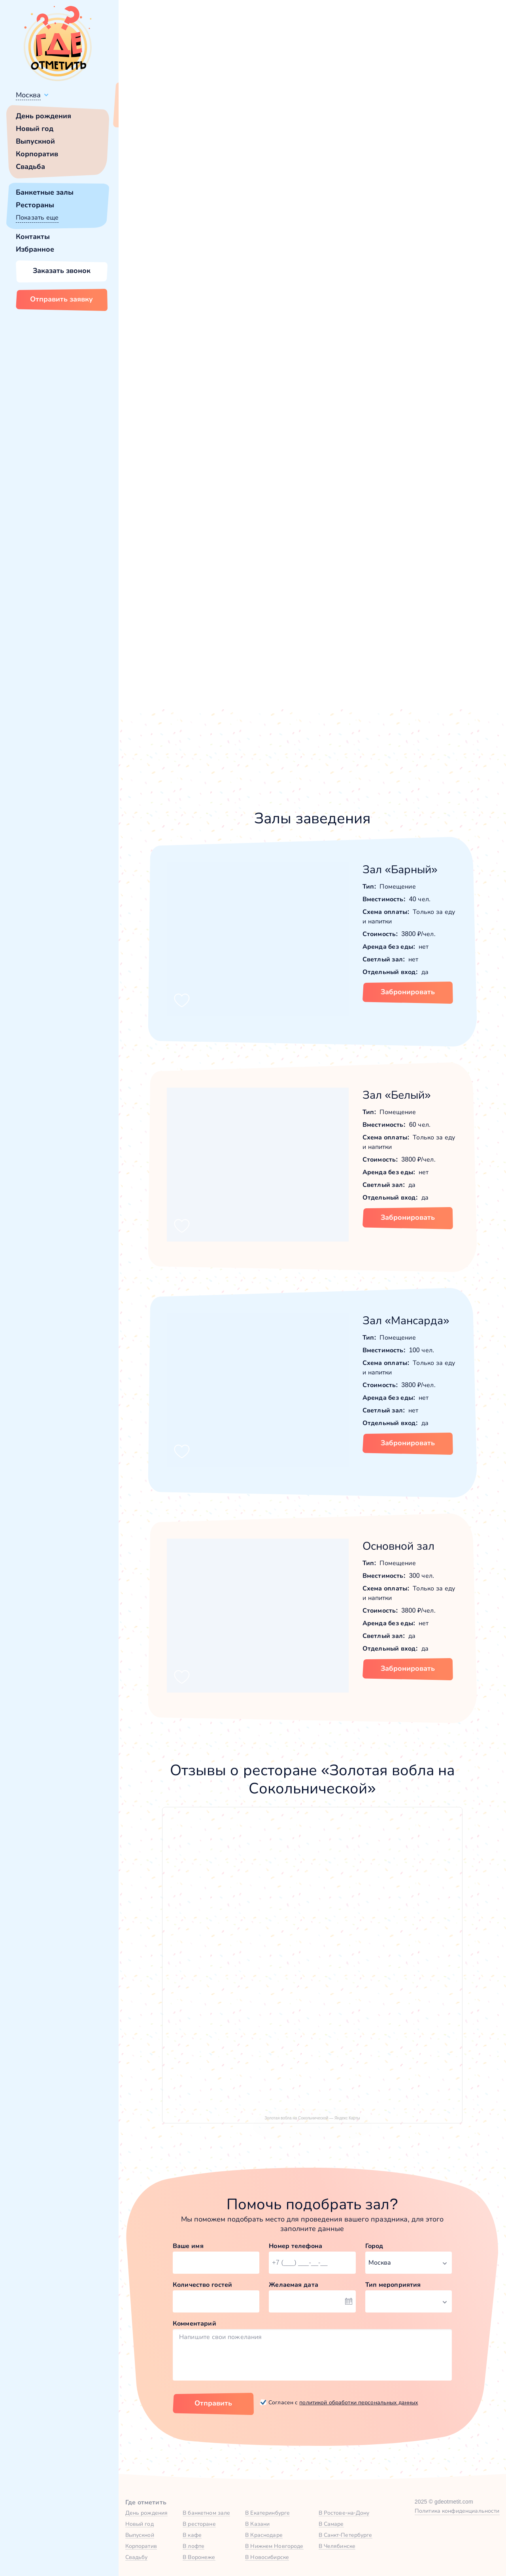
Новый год (34, 129)
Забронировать (408, 992)
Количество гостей (202, 2284)
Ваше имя (188, 2245)
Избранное (35, 249)
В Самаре (331, 2524)
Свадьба (30, 167)
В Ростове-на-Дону (344, 2513)
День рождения (43, 116)
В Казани (257, 2524)
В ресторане (199, 2524)
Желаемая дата (293, 2284)
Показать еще (37, 217)
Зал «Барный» (400, 869)
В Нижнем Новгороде (274, 2546)
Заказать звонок (62, 271)
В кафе (192, 2535)
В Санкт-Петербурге (345, 2535)
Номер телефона (295, 2245)
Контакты (33, 237)
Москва (28, 95)
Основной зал (398, 1546)
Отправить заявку (61, 299)
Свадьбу (136, 2557)
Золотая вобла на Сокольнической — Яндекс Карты (312, 2118)
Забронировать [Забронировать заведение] (405, 324)
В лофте (193, 2546)
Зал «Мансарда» (406, 1320)
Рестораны (35, 205)
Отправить (213, 2403)
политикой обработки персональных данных (358, 2402)
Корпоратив (37, 154)
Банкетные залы (45, 192)
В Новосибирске (267, 2557)
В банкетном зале (206, 2513)
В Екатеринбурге (267, 2513)
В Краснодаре (264, 2535)
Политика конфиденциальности (457, 2511)
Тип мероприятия (393, 2284)
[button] (158, 225)
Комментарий (194, 2323)
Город (374, 2245)
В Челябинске (337, 2546)
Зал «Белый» (397, 1095)
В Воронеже (199, 2557)
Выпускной (35, 141)
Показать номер (384, 283)
